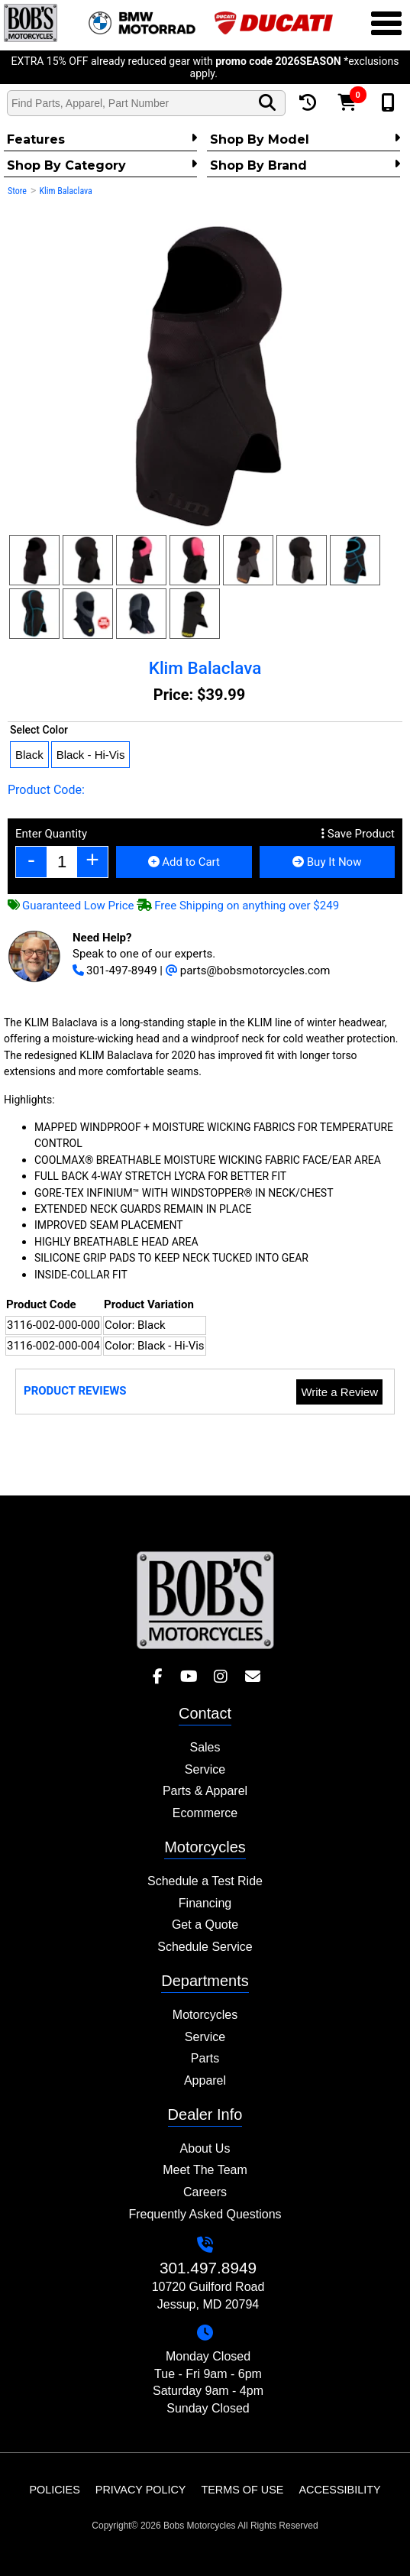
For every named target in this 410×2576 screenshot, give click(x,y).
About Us (205, 2148)
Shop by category (102, 165)
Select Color (39, 730)
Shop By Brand (305, 165)
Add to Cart (184, 862)
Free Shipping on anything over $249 (238, 905)
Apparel (205, 2080)
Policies (54, 2490)
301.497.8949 (208, 2267)
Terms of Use (242, 2490)
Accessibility (339, 2490)
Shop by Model (305, 139)
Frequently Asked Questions (204, 2214)
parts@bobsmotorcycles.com (248, 970)
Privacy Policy (140, 2490)
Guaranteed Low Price (71, 905)
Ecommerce (205, 1812)
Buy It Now (326, 862)
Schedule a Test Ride (205, 1880)
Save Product (358, 834)
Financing (205, 1903)
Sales (204, 1747)
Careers (205, 2192)
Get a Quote (205, 1924)
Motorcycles (205, 2014)
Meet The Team (205, 2169)
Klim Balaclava (65, 191)
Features (102, 139)
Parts (205, 2058)
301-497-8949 (115, 970)
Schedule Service (205, 1946)
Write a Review (339, 1391)
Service (205, 1769)
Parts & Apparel (205, 1790)
